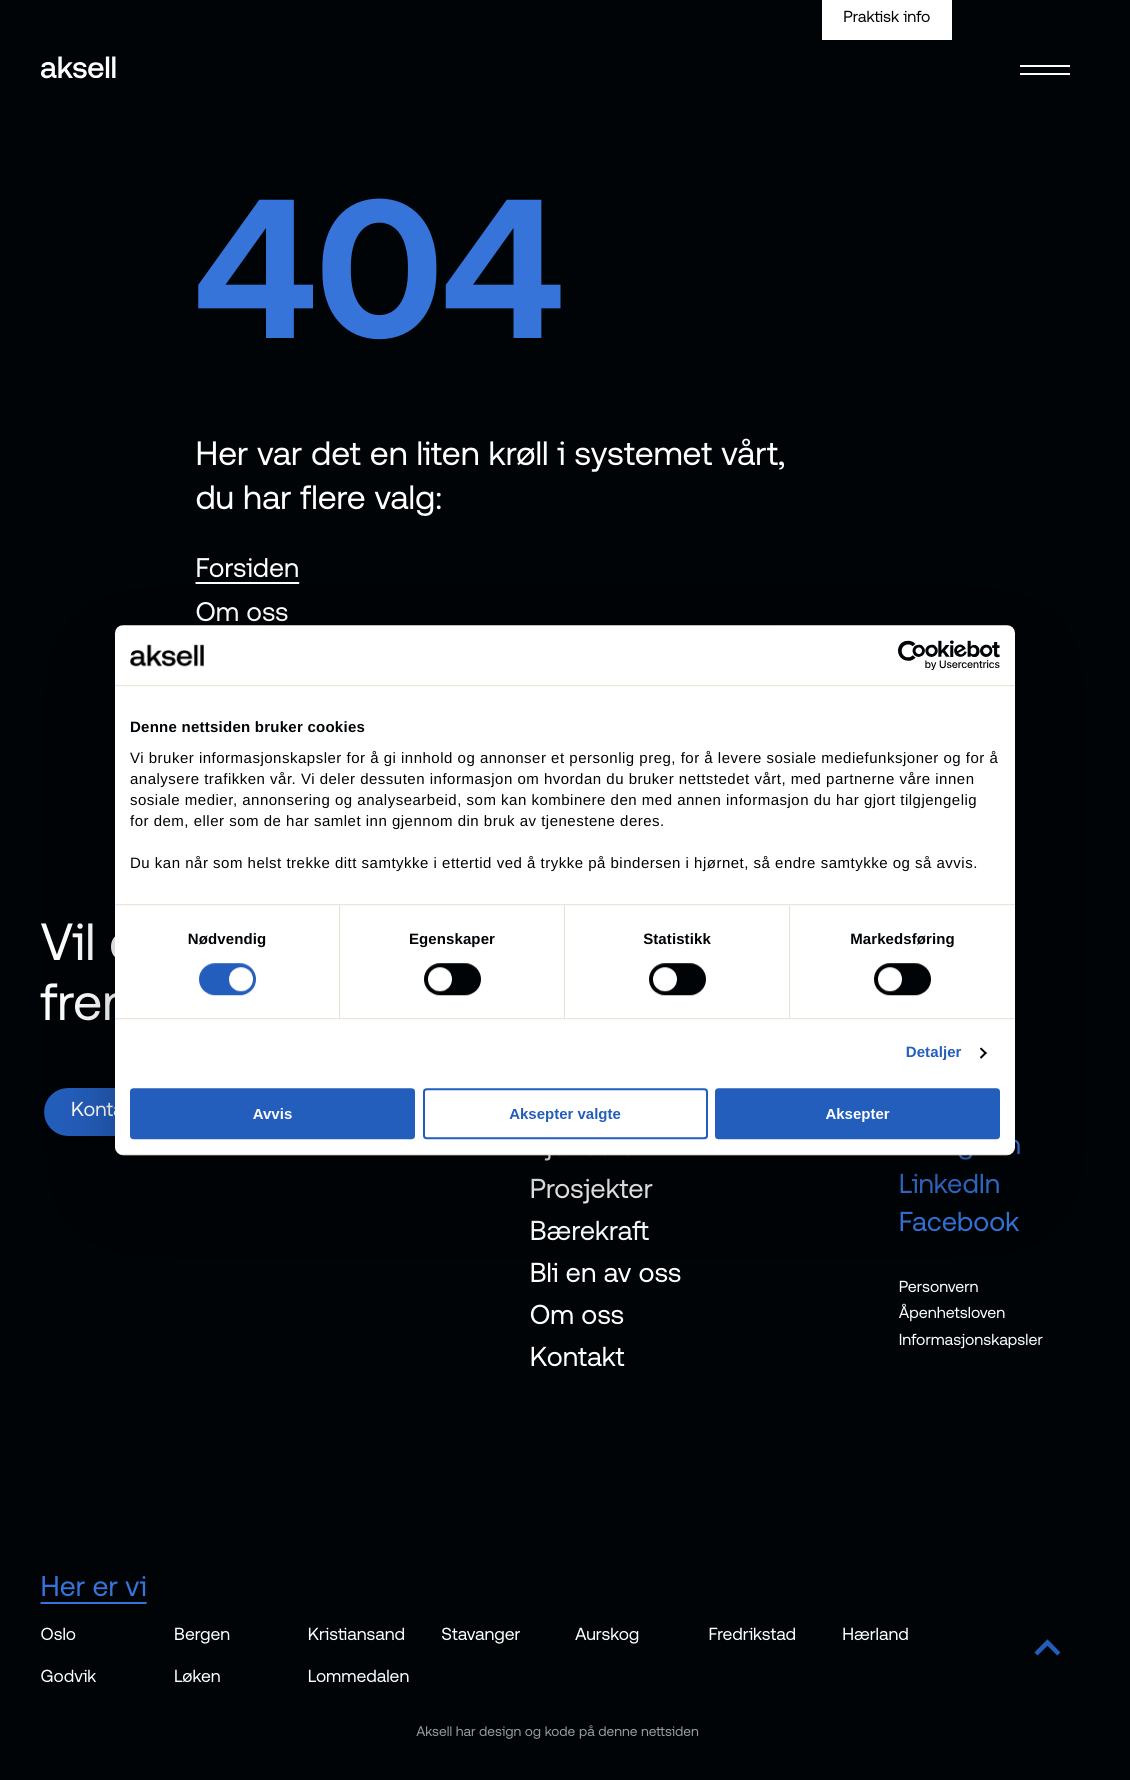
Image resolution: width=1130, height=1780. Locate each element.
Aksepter (857, 1113)
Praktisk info (886, 17)
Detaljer (934, 1052)
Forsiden (248, 567)
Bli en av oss (606, 1272)
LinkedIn (950, 1183)
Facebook (959, 1221)
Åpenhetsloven (952, 1313)
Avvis (272, 1113)
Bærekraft (590, 1230)
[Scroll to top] (1047, 1649)
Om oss (242, 611)
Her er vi (94, 1585)
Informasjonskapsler (971, 1340)
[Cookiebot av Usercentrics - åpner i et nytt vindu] (912, 655)
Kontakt (577, 1356)
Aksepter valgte (565, 1113)
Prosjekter (591, 1187)
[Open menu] (1045, 57)
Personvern (939, 1287)
